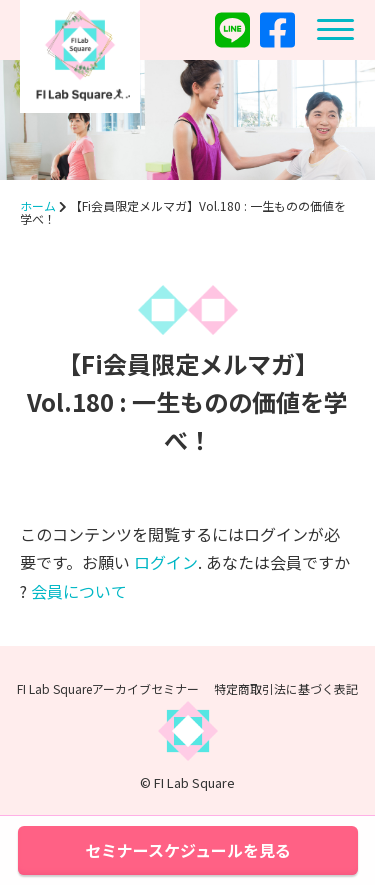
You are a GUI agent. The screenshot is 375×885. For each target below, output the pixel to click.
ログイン (166, 562)
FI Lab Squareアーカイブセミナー (108, 688)
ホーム (38, 205)
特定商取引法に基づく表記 (286, 688)
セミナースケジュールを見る (188, 850)
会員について (79, 591)
